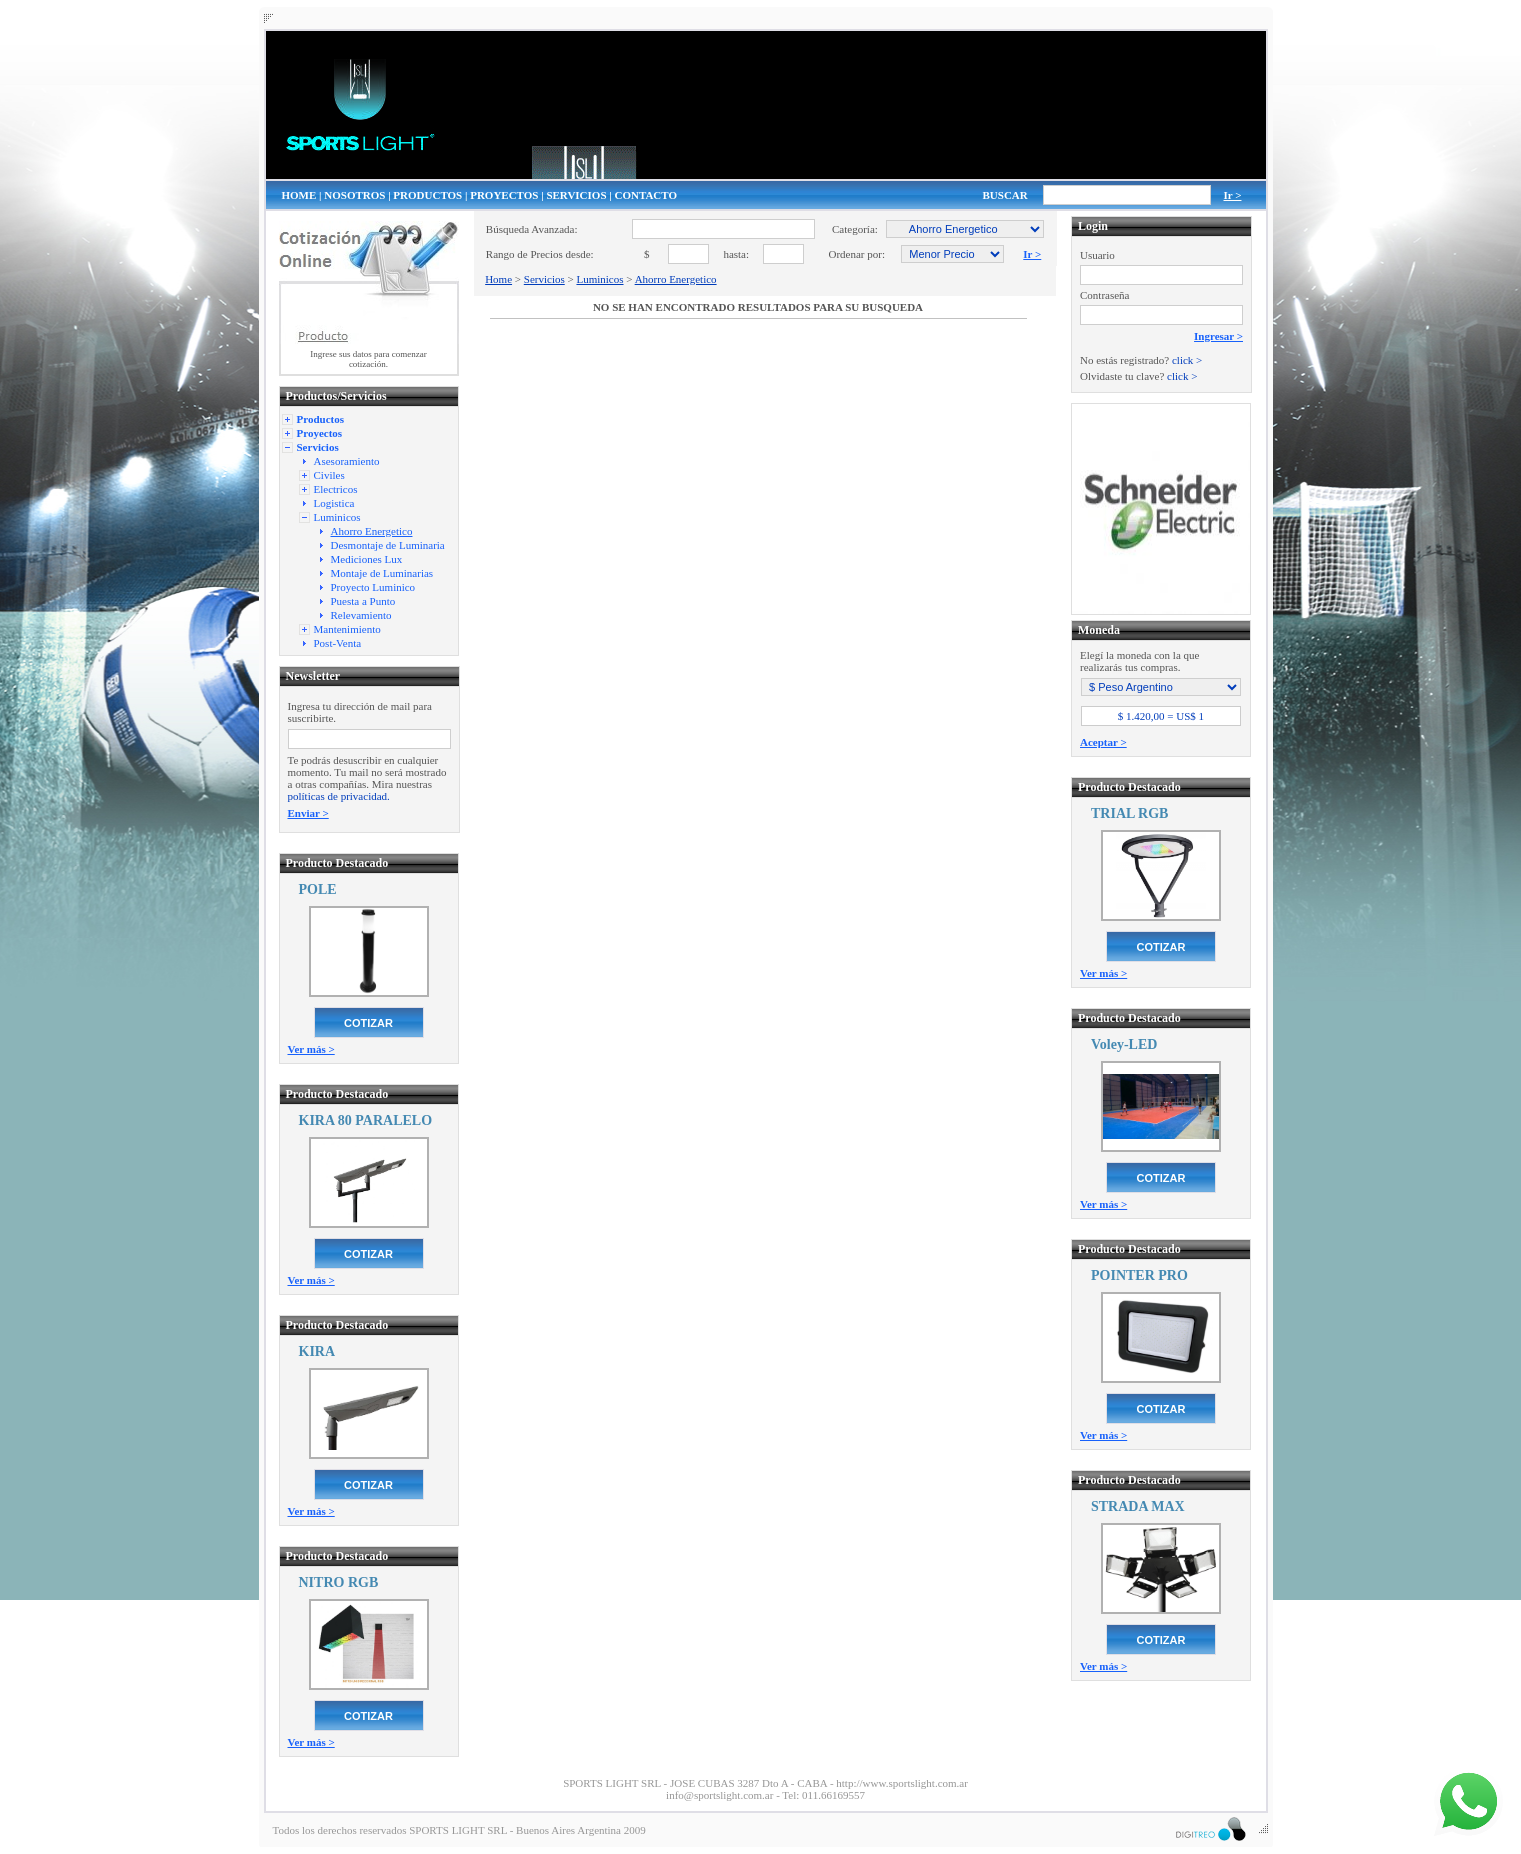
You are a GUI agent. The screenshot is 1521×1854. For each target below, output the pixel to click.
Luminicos (599, 279)
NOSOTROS (354, 195)
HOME (299, 195)
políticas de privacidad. (339, 796)
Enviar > (308, 813)
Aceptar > (1103, 742)
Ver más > (311, 1049)
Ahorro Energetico (676, 279)
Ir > (1233, 195)
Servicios (544, 279)
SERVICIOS (576, 195)
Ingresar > (1218, 336)
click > (1187, 360)
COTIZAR (368, 1023)
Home (498, 279)
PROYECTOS (504, 195)
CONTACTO (645, 195)
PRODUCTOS (427, 195)
